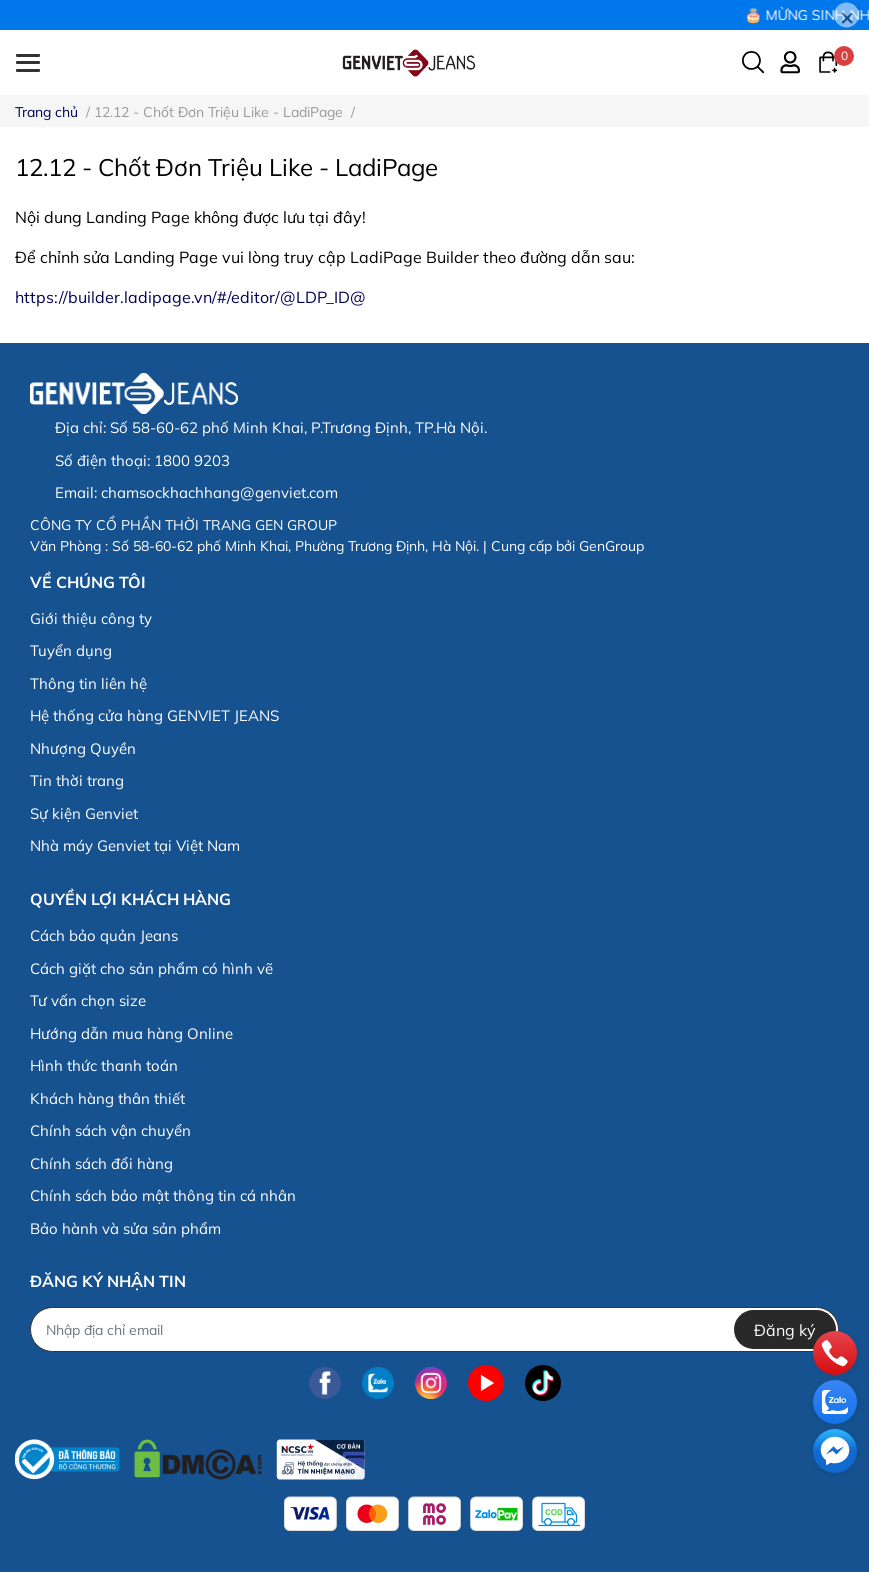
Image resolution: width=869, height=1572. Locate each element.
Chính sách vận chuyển (110, 1130)
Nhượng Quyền (83, 748)
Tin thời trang (77, 780)
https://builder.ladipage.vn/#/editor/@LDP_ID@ (190, 297)
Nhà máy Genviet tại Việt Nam (135, 845)
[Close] (846, 15)
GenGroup (611, 546)
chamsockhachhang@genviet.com (219, 492)
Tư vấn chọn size (88, 1000)
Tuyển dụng (71, 650)
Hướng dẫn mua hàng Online (131, 1033)
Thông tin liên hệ (88, 683)
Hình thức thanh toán (104, 1065)
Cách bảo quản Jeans (104, 935)
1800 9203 (192, 460)
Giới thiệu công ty (91, 618)
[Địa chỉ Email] (434, 1329)
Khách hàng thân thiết (107, 1098)
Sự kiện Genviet (84, 813)
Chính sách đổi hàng (101, 1163)
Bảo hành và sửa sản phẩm (125, 1228)
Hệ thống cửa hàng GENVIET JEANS (154, 715)
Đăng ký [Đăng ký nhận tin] (785, 1330)
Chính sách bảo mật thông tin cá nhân (163, 1195)
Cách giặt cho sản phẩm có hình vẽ (151, 968)
